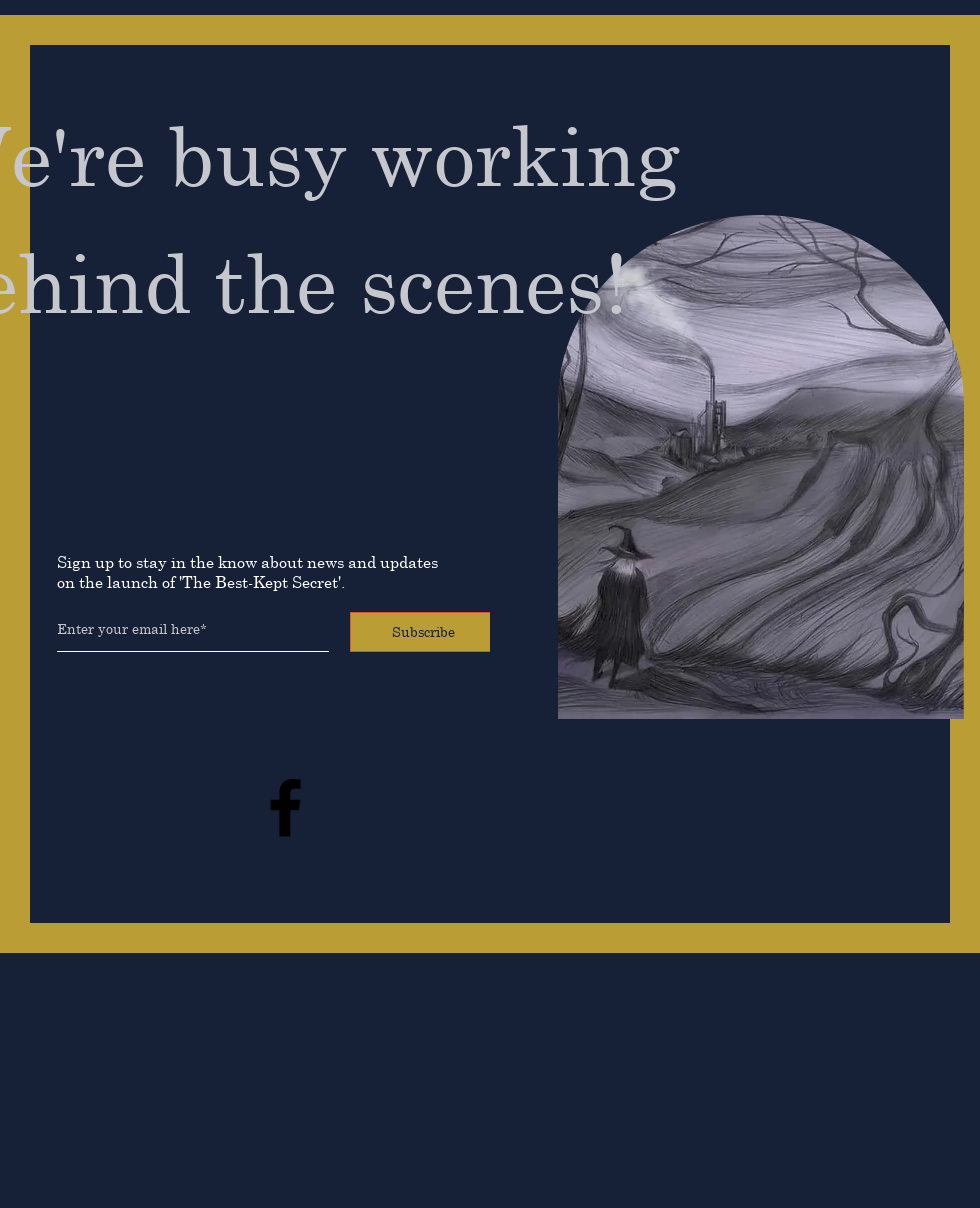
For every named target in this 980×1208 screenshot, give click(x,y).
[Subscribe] (423, 632)
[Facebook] (285, 807)
